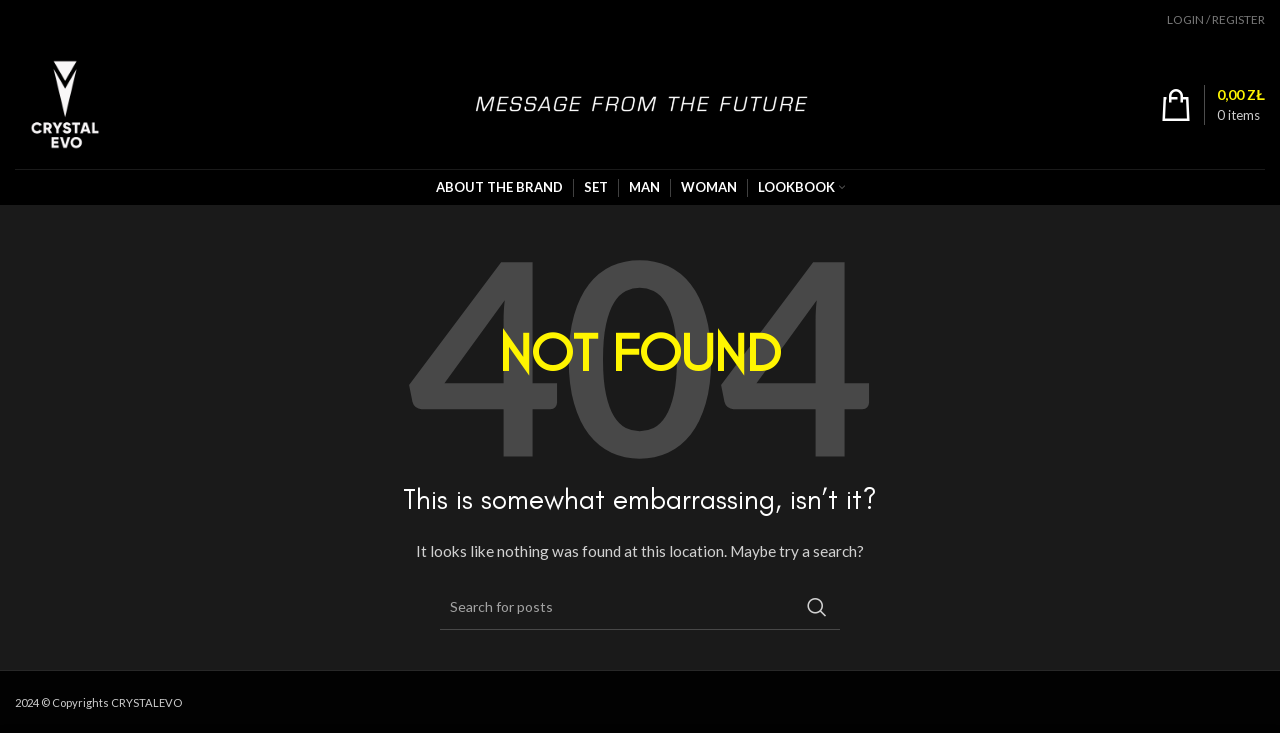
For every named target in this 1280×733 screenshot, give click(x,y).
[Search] (640, 607)
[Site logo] (65, 102)
